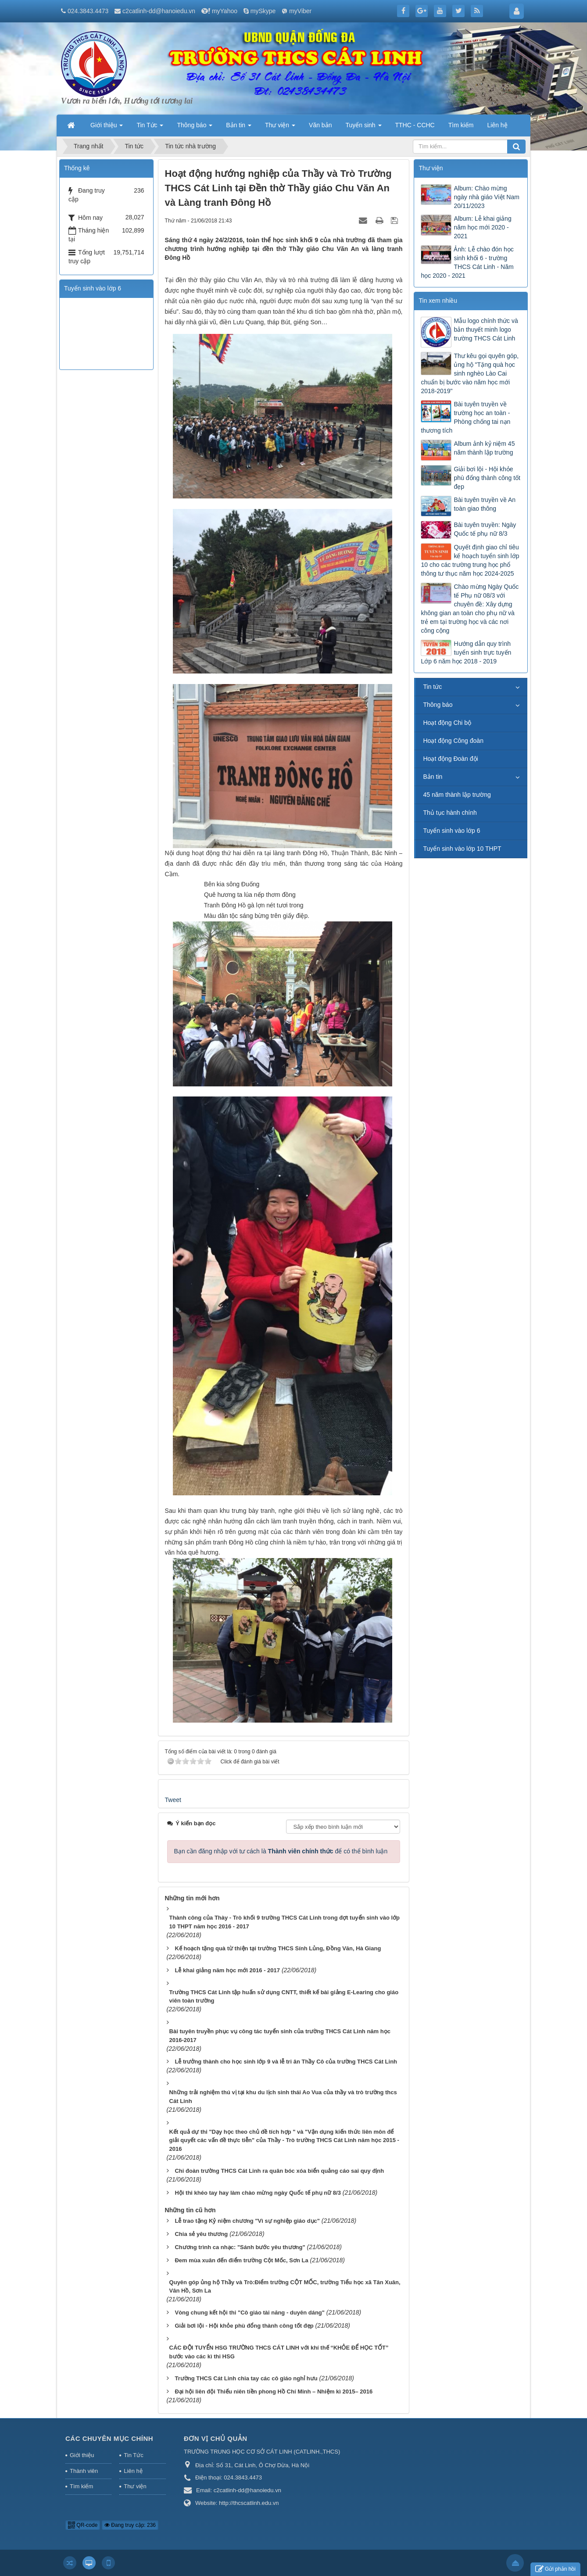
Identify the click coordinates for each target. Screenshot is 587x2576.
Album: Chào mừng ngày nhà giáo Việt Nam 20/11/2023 (486, 197)
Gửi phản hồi (555, 2569)
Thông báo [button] (194, 128)
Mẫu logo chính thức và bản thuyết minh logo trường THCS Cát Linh (486, 329)
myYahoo (224, 10)
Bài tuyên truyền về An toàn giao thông (484, 504)
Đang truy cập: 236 (130, 2525)
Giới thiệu (82, 2455)
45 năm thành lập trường (456, 794)
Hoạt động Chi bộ (447, 722)
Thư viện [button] (280, 128)
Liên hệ (133, 2471)
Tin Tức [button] (149, 128)
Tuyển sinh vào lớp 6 (451, 830)
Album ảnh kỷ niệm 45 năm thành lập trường (484, 448)
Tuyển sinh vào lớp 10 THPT (462, 848)
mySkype (263, 10)
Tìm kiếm (81, 2486)
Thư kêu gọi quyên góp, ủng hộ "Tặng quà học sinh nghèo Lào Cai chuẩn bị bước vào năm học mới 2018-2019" (470, 373)
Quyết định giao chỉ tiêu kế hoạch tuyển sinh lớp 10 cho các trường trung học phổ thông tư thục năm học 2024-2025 (470, 560)
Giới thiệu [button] (106, 128)
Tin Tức (133, 2455)
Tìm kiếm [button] (461, 125)
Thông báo (437, 704)
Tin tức (432, 686)
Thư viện (135, 2486)
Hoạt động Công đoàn (453, 740)
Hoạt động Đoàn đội (450, 758)
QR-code (82, 2525)
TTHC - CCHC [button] (415, 125)
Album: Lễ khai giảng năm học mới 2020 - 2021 (482, 227)
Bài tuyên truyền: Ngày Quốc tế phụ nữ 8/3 (485, 529)
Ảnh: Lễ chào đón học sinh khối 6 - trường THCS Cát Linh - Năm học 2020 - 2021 (467, 262)
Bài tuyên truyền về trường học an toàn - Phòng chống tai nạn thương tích (465, 417)
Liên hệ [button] (497, 125)
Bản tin (432, 776)
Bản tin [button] (238, 128)
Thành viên (84, 2471)
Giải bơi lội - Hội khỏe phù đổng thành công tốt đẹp (487, 478)
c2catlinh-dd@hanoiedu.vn (158, 10)
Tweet (173, 1799)
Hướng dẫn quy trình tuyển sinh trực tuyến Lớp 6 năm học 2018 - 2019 (466, 652)
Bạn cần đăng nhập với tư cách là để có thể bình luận (281, 1851)
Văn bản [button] (320, 125)
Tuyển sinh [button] (363, 128)
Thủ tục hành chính (449, 812)
